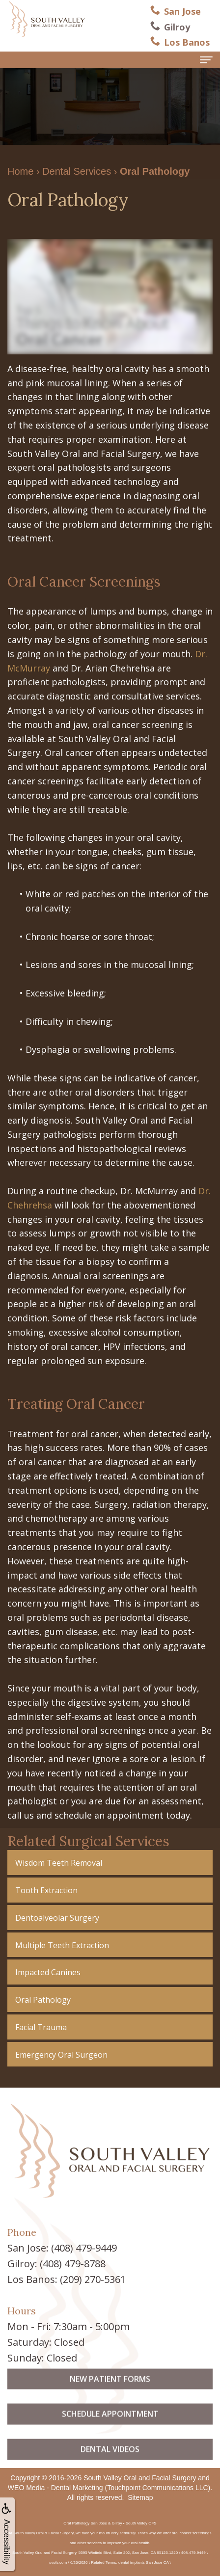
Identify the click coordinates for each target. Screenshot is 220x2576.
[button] (110, 1863)
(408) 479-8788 (73, 2263)
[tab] (110, 1863)
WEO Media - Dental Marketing (55, 2488)
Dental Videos (110, 2467)
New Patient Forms (110, 2396)
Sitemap (140, 2497)
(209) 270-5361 (93, 2279)
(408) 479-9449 (84, 2247)
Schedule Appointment (110, 2432)
